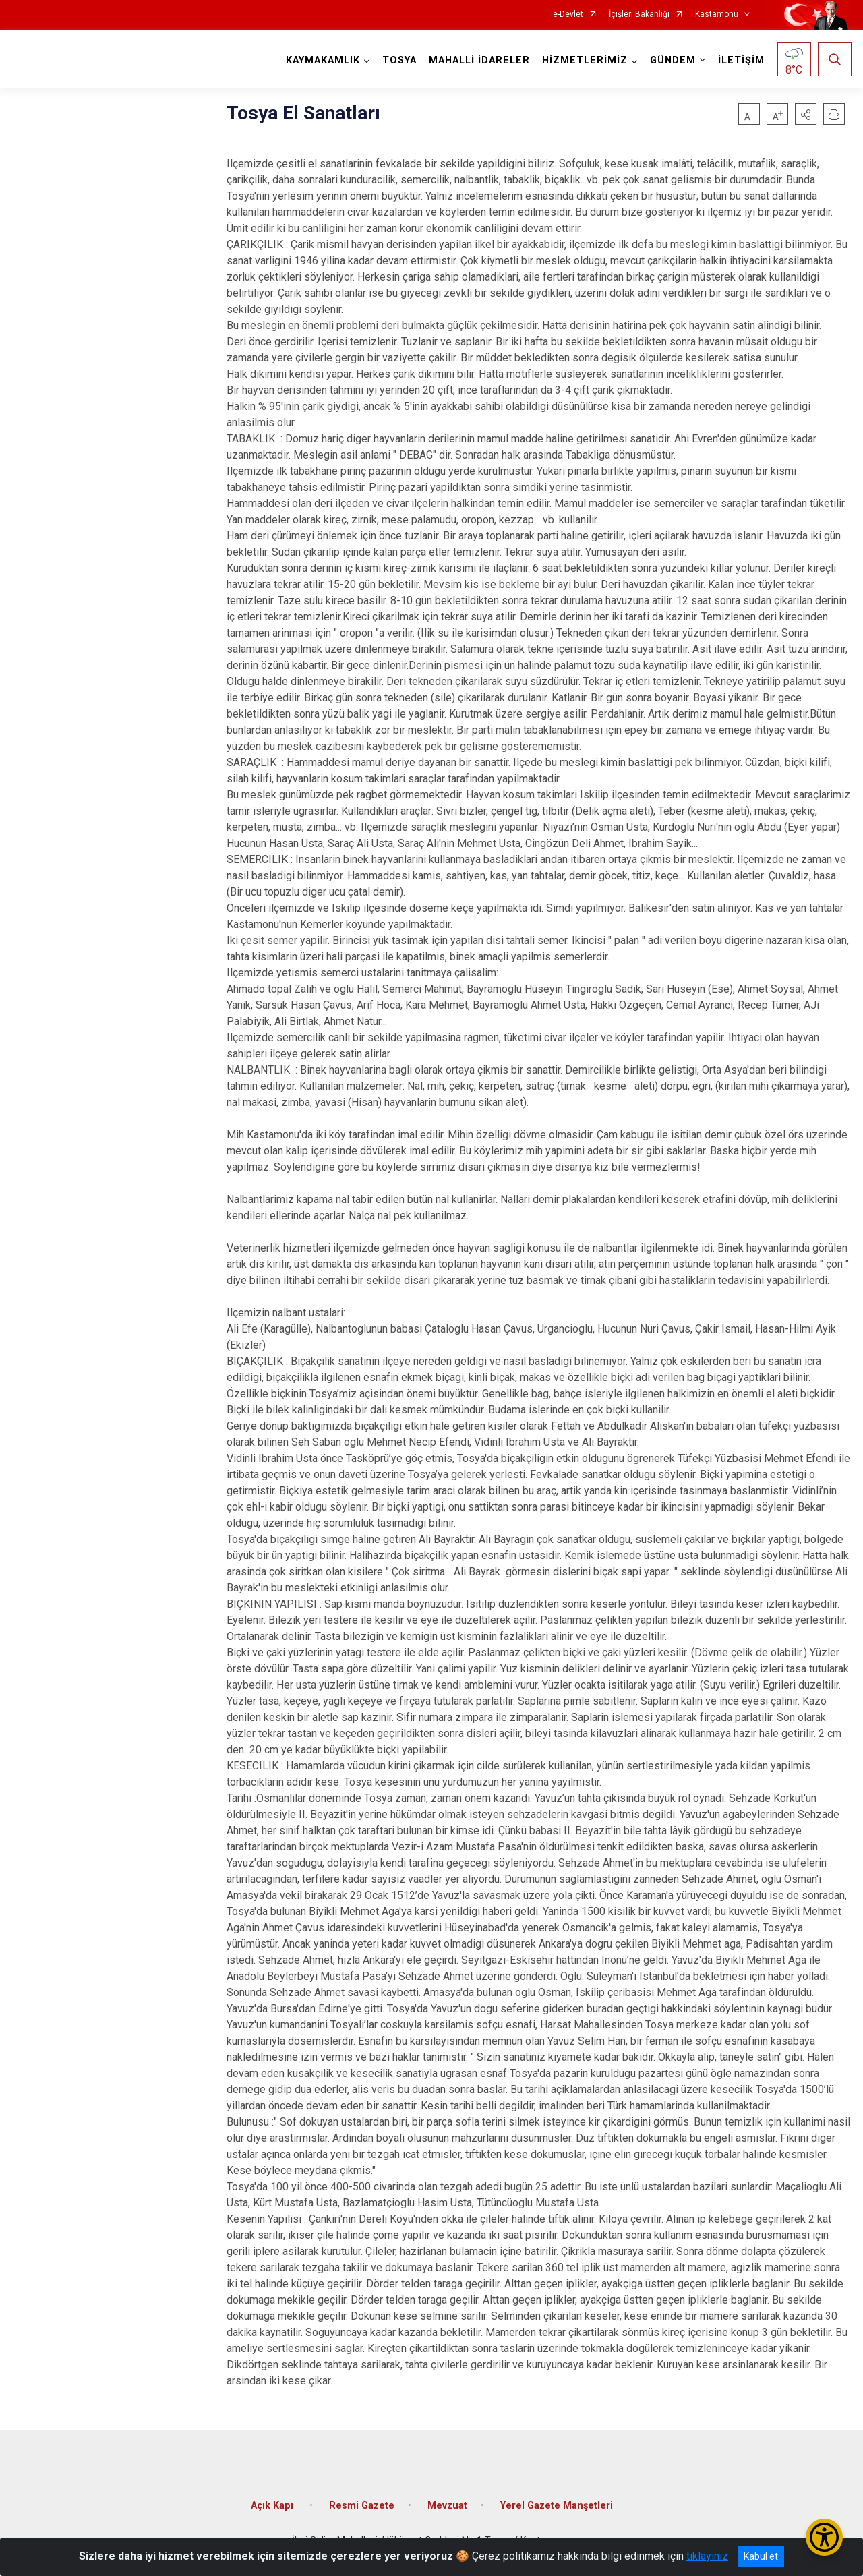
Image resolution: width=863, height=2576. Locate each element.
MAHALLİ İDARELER (479, 60)
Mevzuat (447, 2505)
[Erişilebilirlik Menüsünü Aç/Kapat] (824, 2537)
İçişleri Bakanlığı (639, 14)
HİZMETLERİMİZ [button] (585, 60)
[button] (805, 114)
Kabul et (761, 2556)
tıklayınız (707, 2556)
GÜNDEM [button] (673, 60)
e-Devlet (568, 14)
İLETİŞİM (741, 60)
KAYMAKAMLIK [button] (323, 60)
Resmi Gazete (361, 2505)
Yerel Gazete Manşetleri (556, 2505)
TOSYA (399, 60)
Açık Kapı (273, 2505)
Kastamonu (716, 14)
